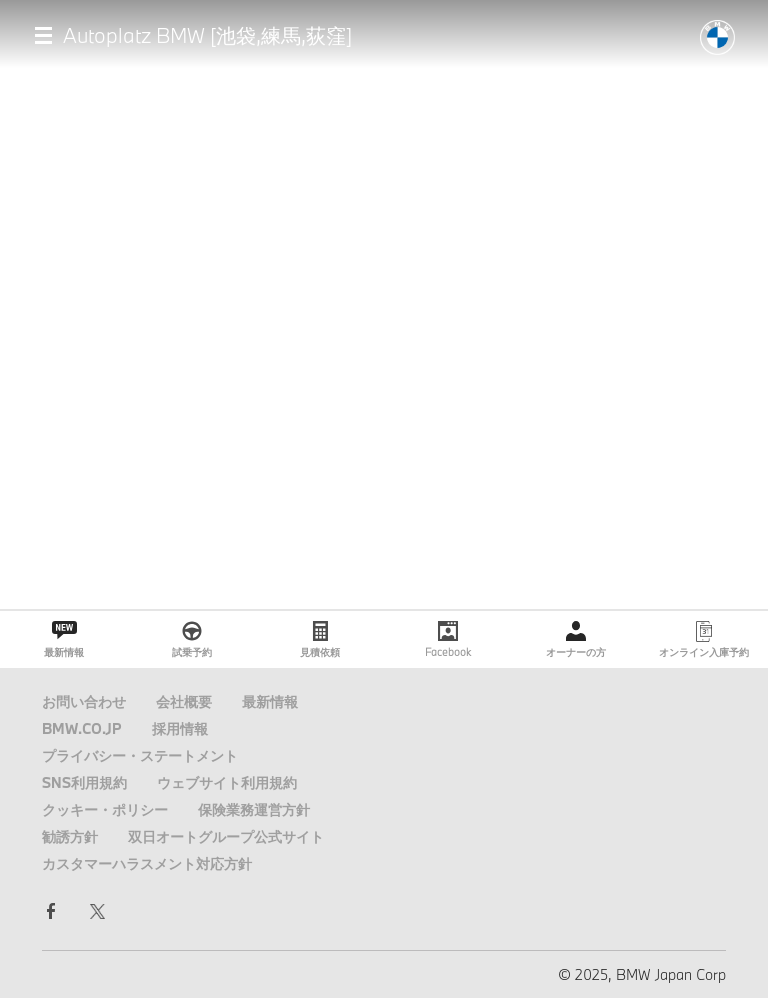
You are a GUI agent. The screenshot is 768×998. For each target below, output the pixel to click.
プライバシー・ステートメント (140, 755)
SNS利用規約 (84, 782)
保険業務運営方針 (254, 809)
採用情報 (180, 728)
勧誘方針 (70, 836)
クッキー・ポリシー (105, 809)
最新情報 (270, 701)
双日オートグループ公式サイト (226, 836)
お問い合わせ (84, 701)
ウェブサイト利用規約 (227, 782)
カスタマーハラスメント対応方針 (147, 863)
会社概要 (184, 701)
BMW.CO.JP (82, 728)
